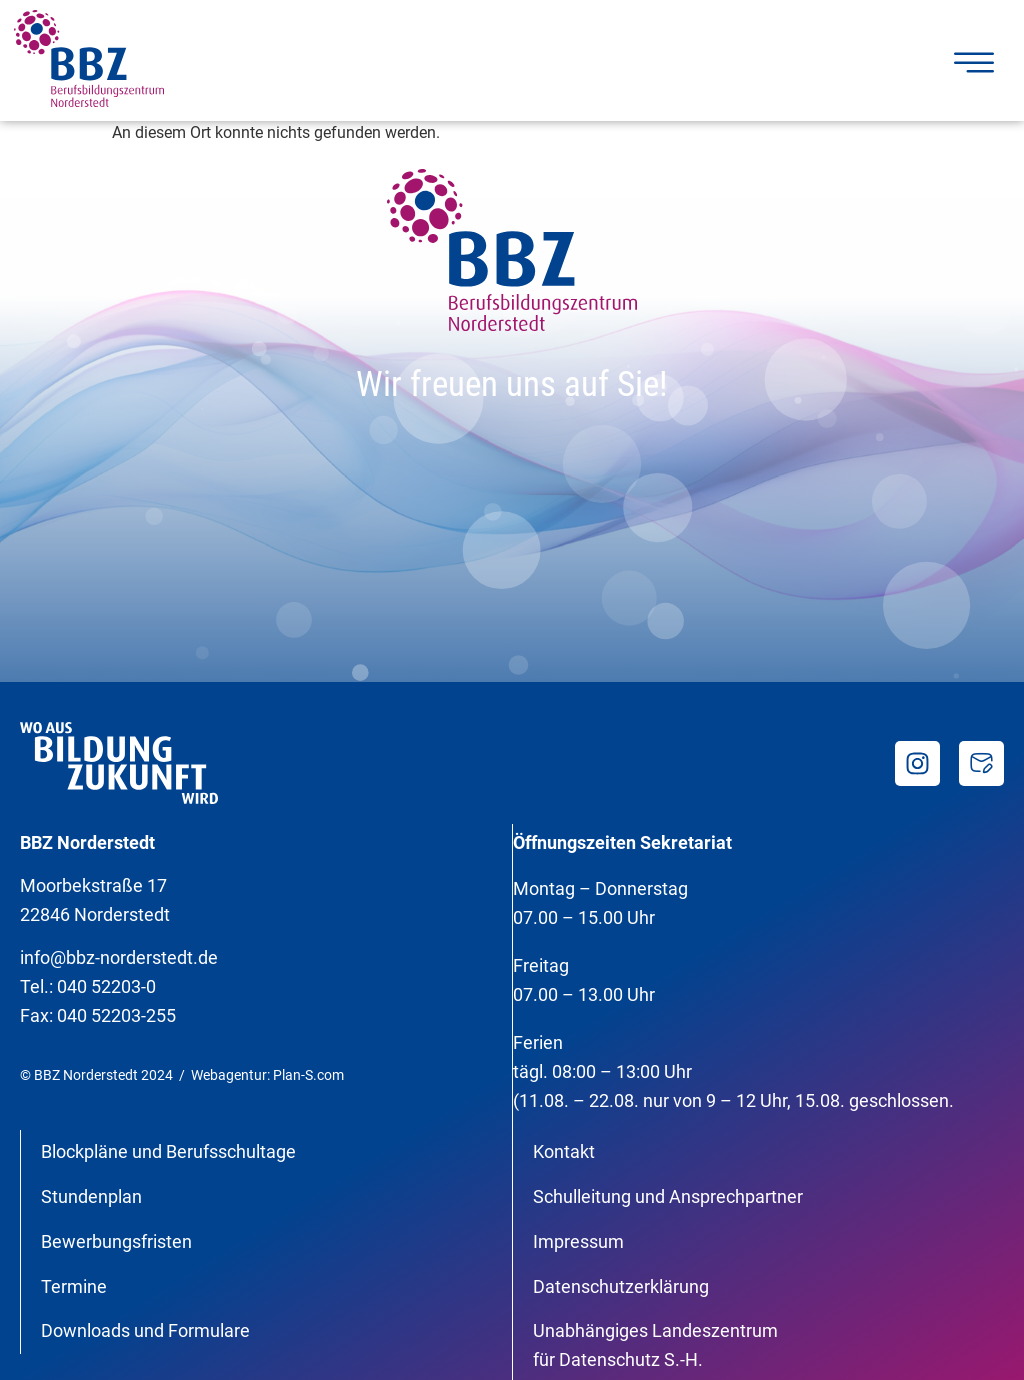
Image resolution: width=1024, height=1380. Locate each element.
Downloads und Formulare (145, 1330)
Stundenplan (91, 1196)
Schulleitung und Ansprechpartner (668, 1196)
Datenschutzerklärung (621, 1286)
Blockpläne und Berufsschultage (168, 1151)
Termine (74, 1286)
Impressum (578, 1241)
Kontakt (564, 1151)
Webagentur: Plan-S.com (267, 1075)
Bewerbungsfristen (116, 1241)
